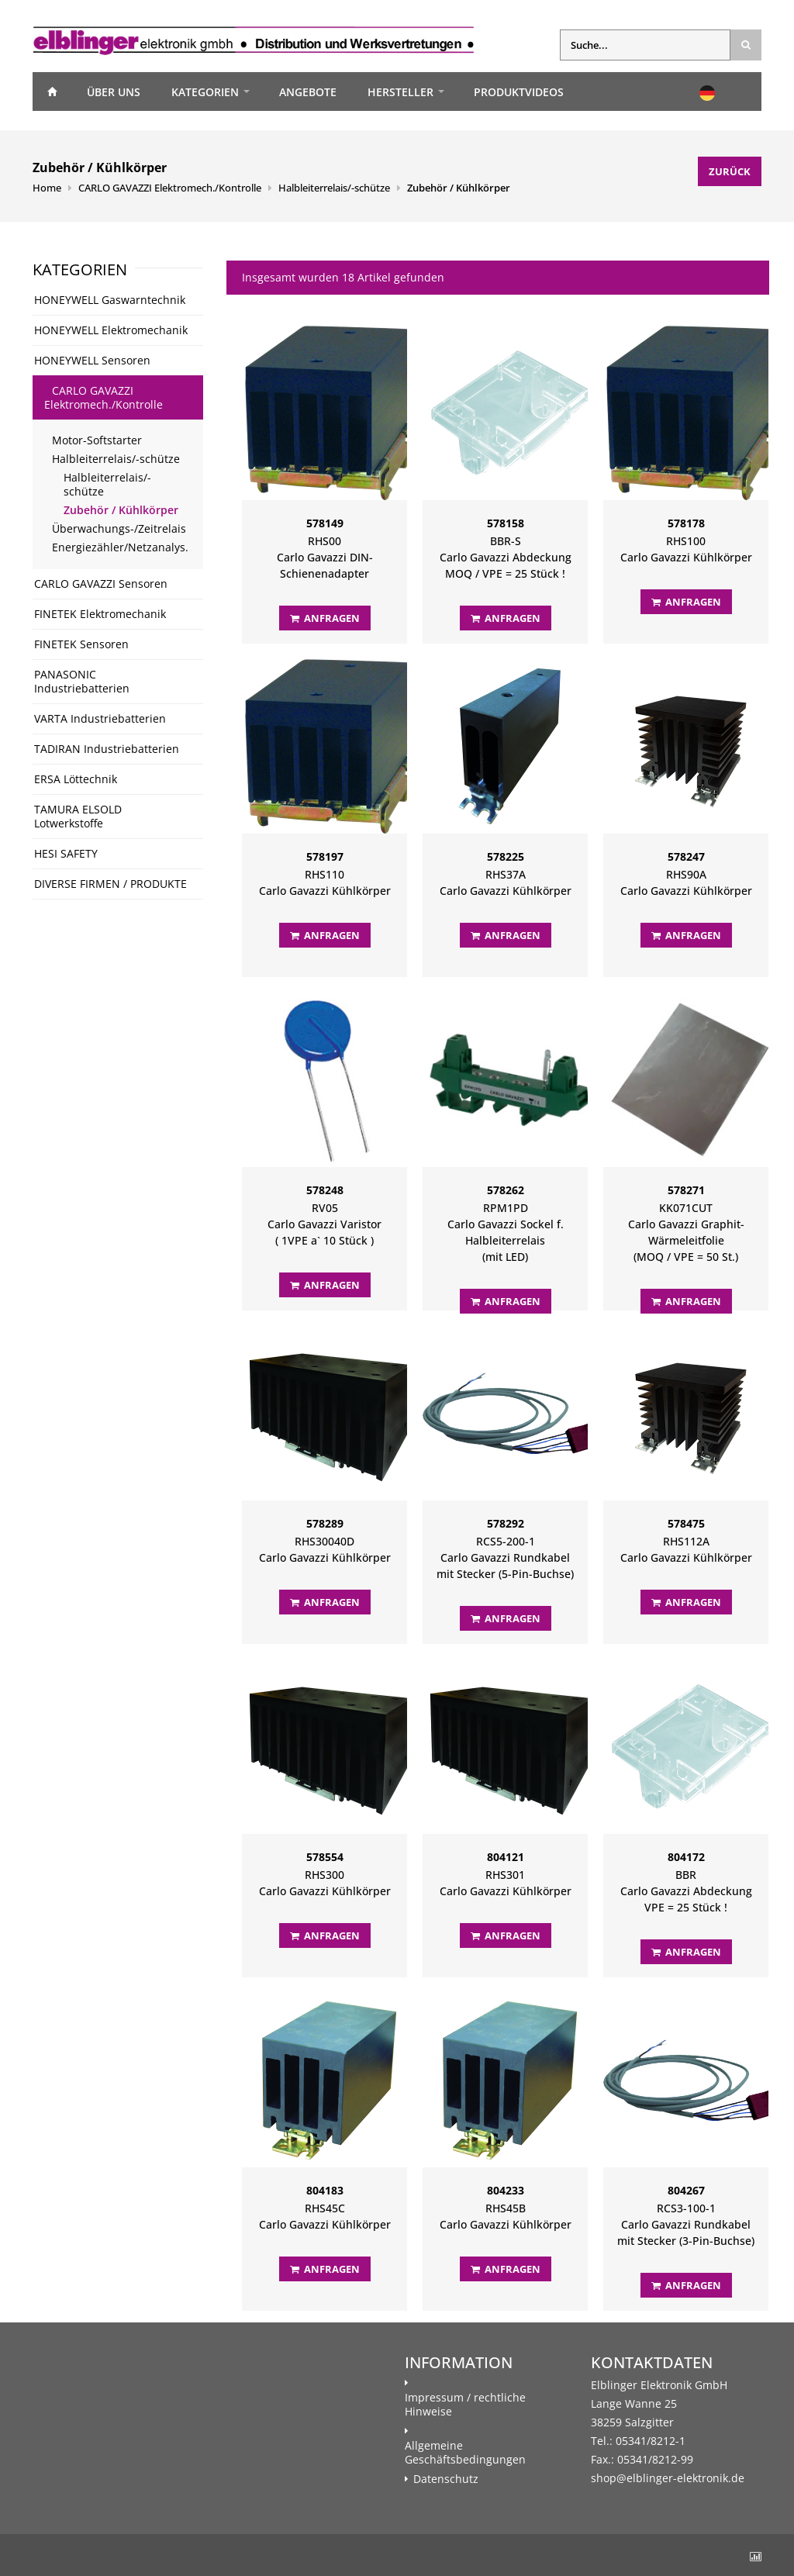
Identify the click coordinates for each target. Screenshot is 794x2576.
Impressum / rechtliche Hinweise (465, 2405)
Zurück (730, 171)
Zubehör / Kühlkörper (458, 188)
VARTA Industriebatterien (100, 718)
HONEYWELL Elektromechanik (111, 330)
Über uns (113, 92)
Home (52, 91)
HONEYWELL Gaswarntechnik (109, 299)
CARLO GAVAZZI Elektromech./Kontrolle (169, 188)
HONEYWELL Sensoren (92, 360)
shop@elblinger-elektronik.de (667, 2478)
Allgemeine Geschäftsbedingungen (465, 2453)
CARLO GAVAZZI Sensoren (100, 583)
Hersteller (400, 92)
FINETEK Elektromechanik (100, 613)
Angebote (308, 92)
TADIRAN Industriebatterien (106, 748)
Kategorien (205, 92)
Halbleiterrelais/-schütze (334, 188)
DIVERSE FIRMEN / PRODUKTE (110, 883)
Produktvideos (519, 92)
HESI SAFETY (66, 853)
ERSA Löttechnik (75, 779)
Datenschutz (445, 2479)
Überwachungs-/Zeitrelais (119, 528)
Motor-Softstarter (97, 440)
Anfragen (325, 618)
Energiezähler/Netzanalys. (120, 547)
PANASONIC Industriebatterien (81, 681)
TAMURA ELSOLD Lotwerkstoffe (78, 816)
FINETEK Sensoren (81, 644)
